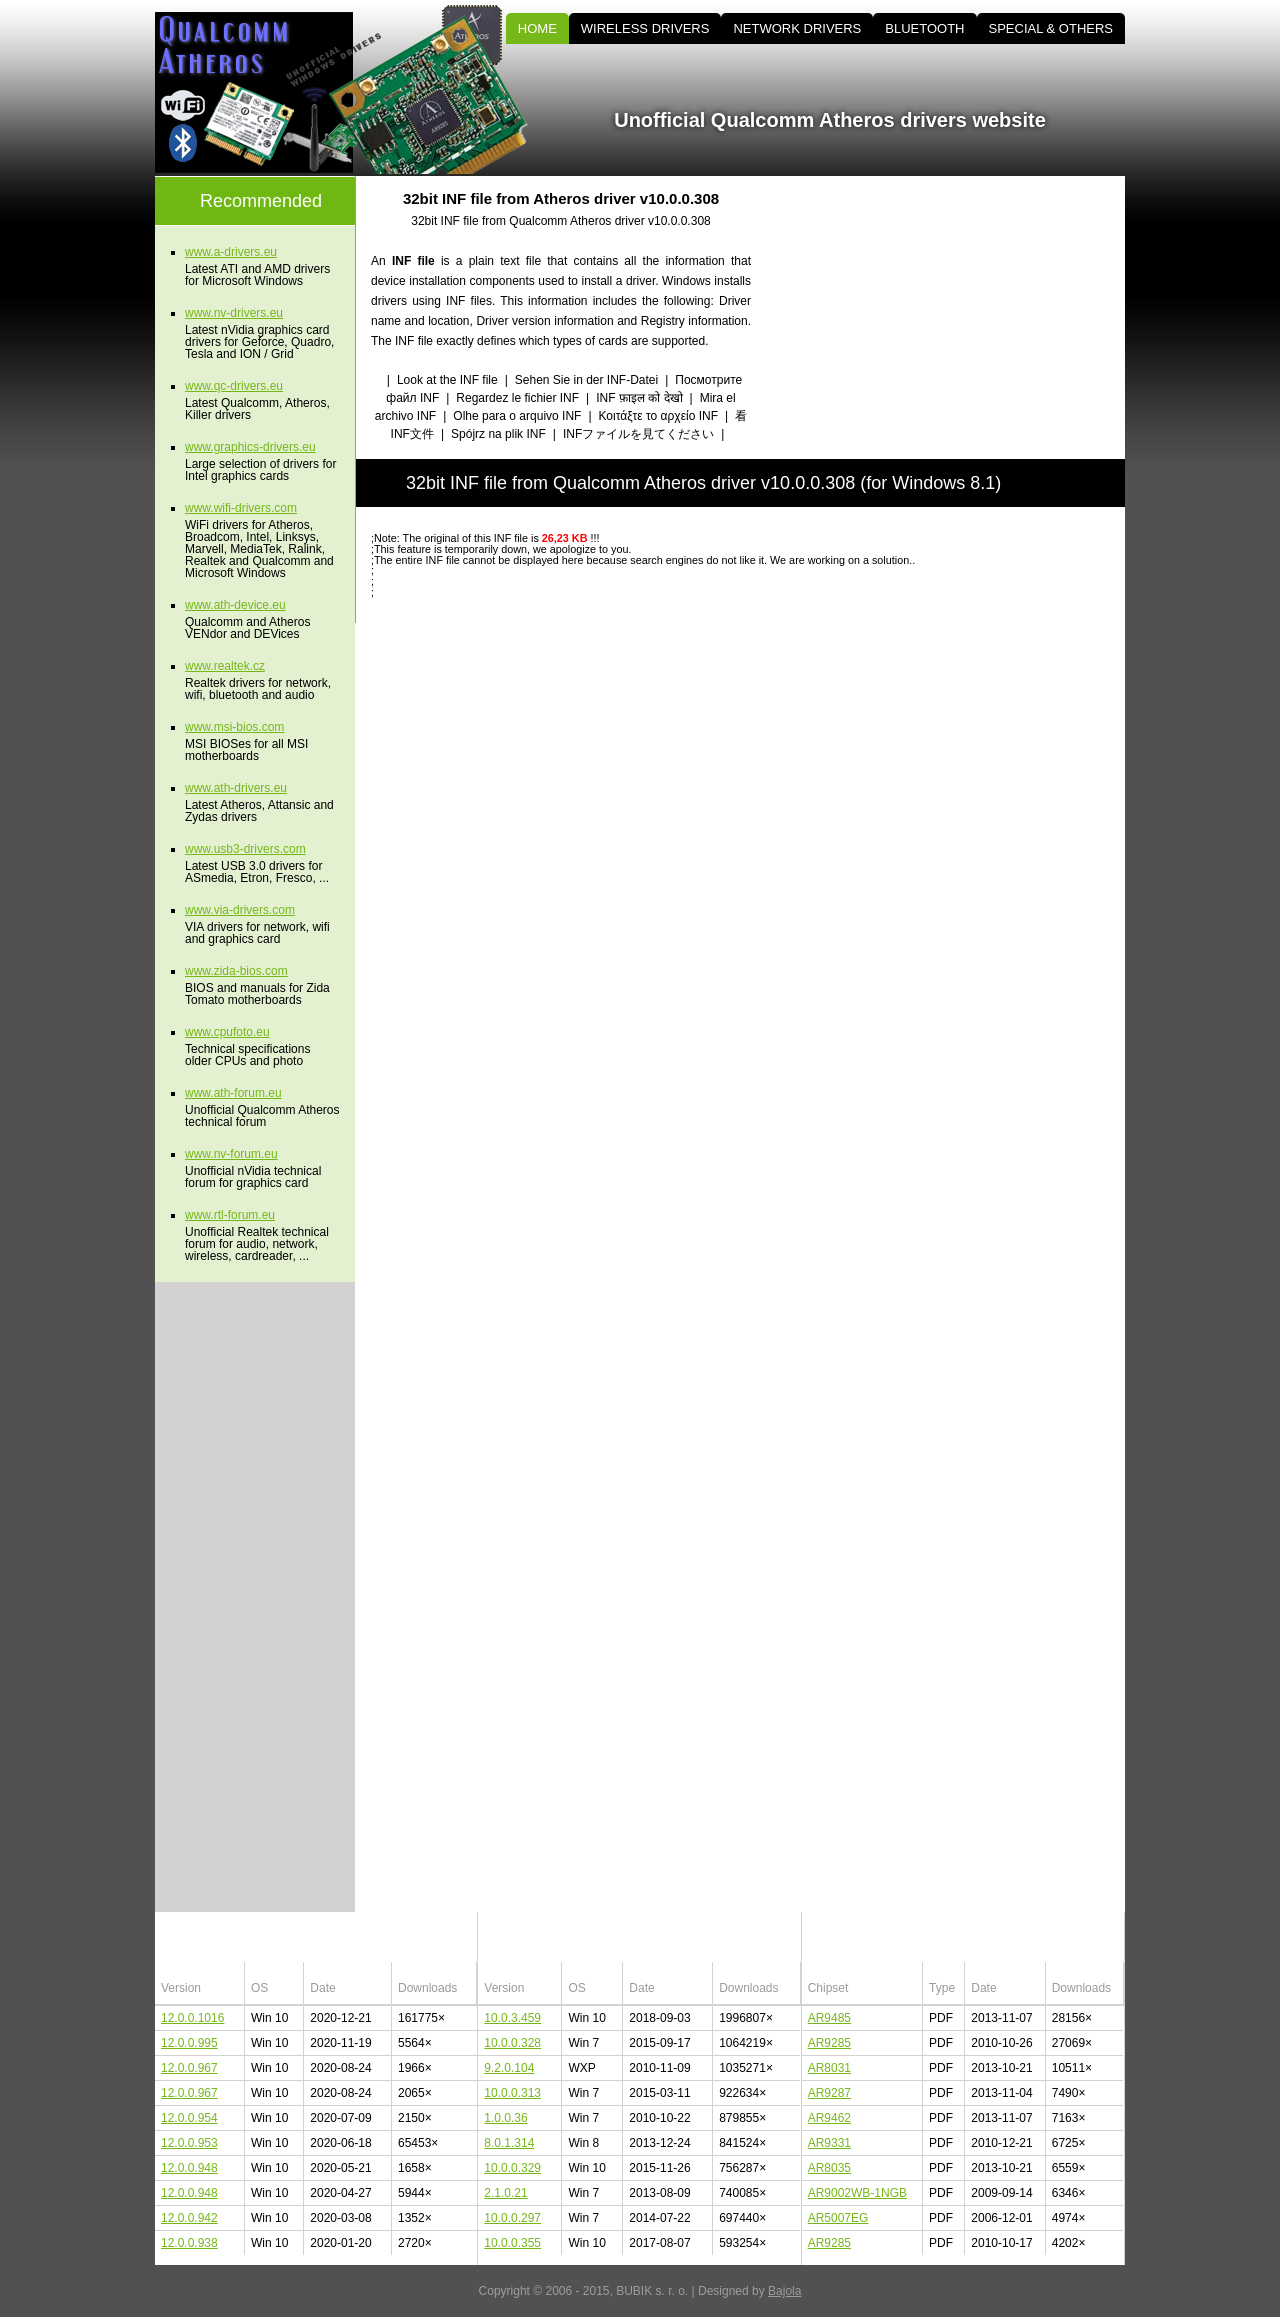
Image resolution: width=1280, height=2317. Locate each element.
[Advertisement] (955, 316)
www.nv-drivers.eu (234, 313)
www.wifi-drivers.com (241, 508)
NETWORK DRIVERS (797, 28)
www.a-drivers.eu (231, 252)
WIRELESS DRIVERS (645, 28)
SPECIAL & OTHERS (1051, 28)
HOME (537, 28)
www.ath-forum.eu (233, 1093)
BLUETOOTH (924, 28)
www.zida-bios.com (236, 971)
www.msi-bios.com (234, 727)
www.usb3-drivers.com (245, 849)
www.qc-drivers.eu (234, 386)
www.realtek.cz (225, 666)
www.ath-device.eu (235, 605)
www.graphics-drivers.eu (250, 447)
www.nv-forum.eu (231, 1154)
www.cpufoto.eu (227, 1032)
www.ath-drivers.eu (236, 788)
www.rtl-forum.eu (230, 1215)
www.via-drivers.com (240, 910)
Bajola (784, 2291)
